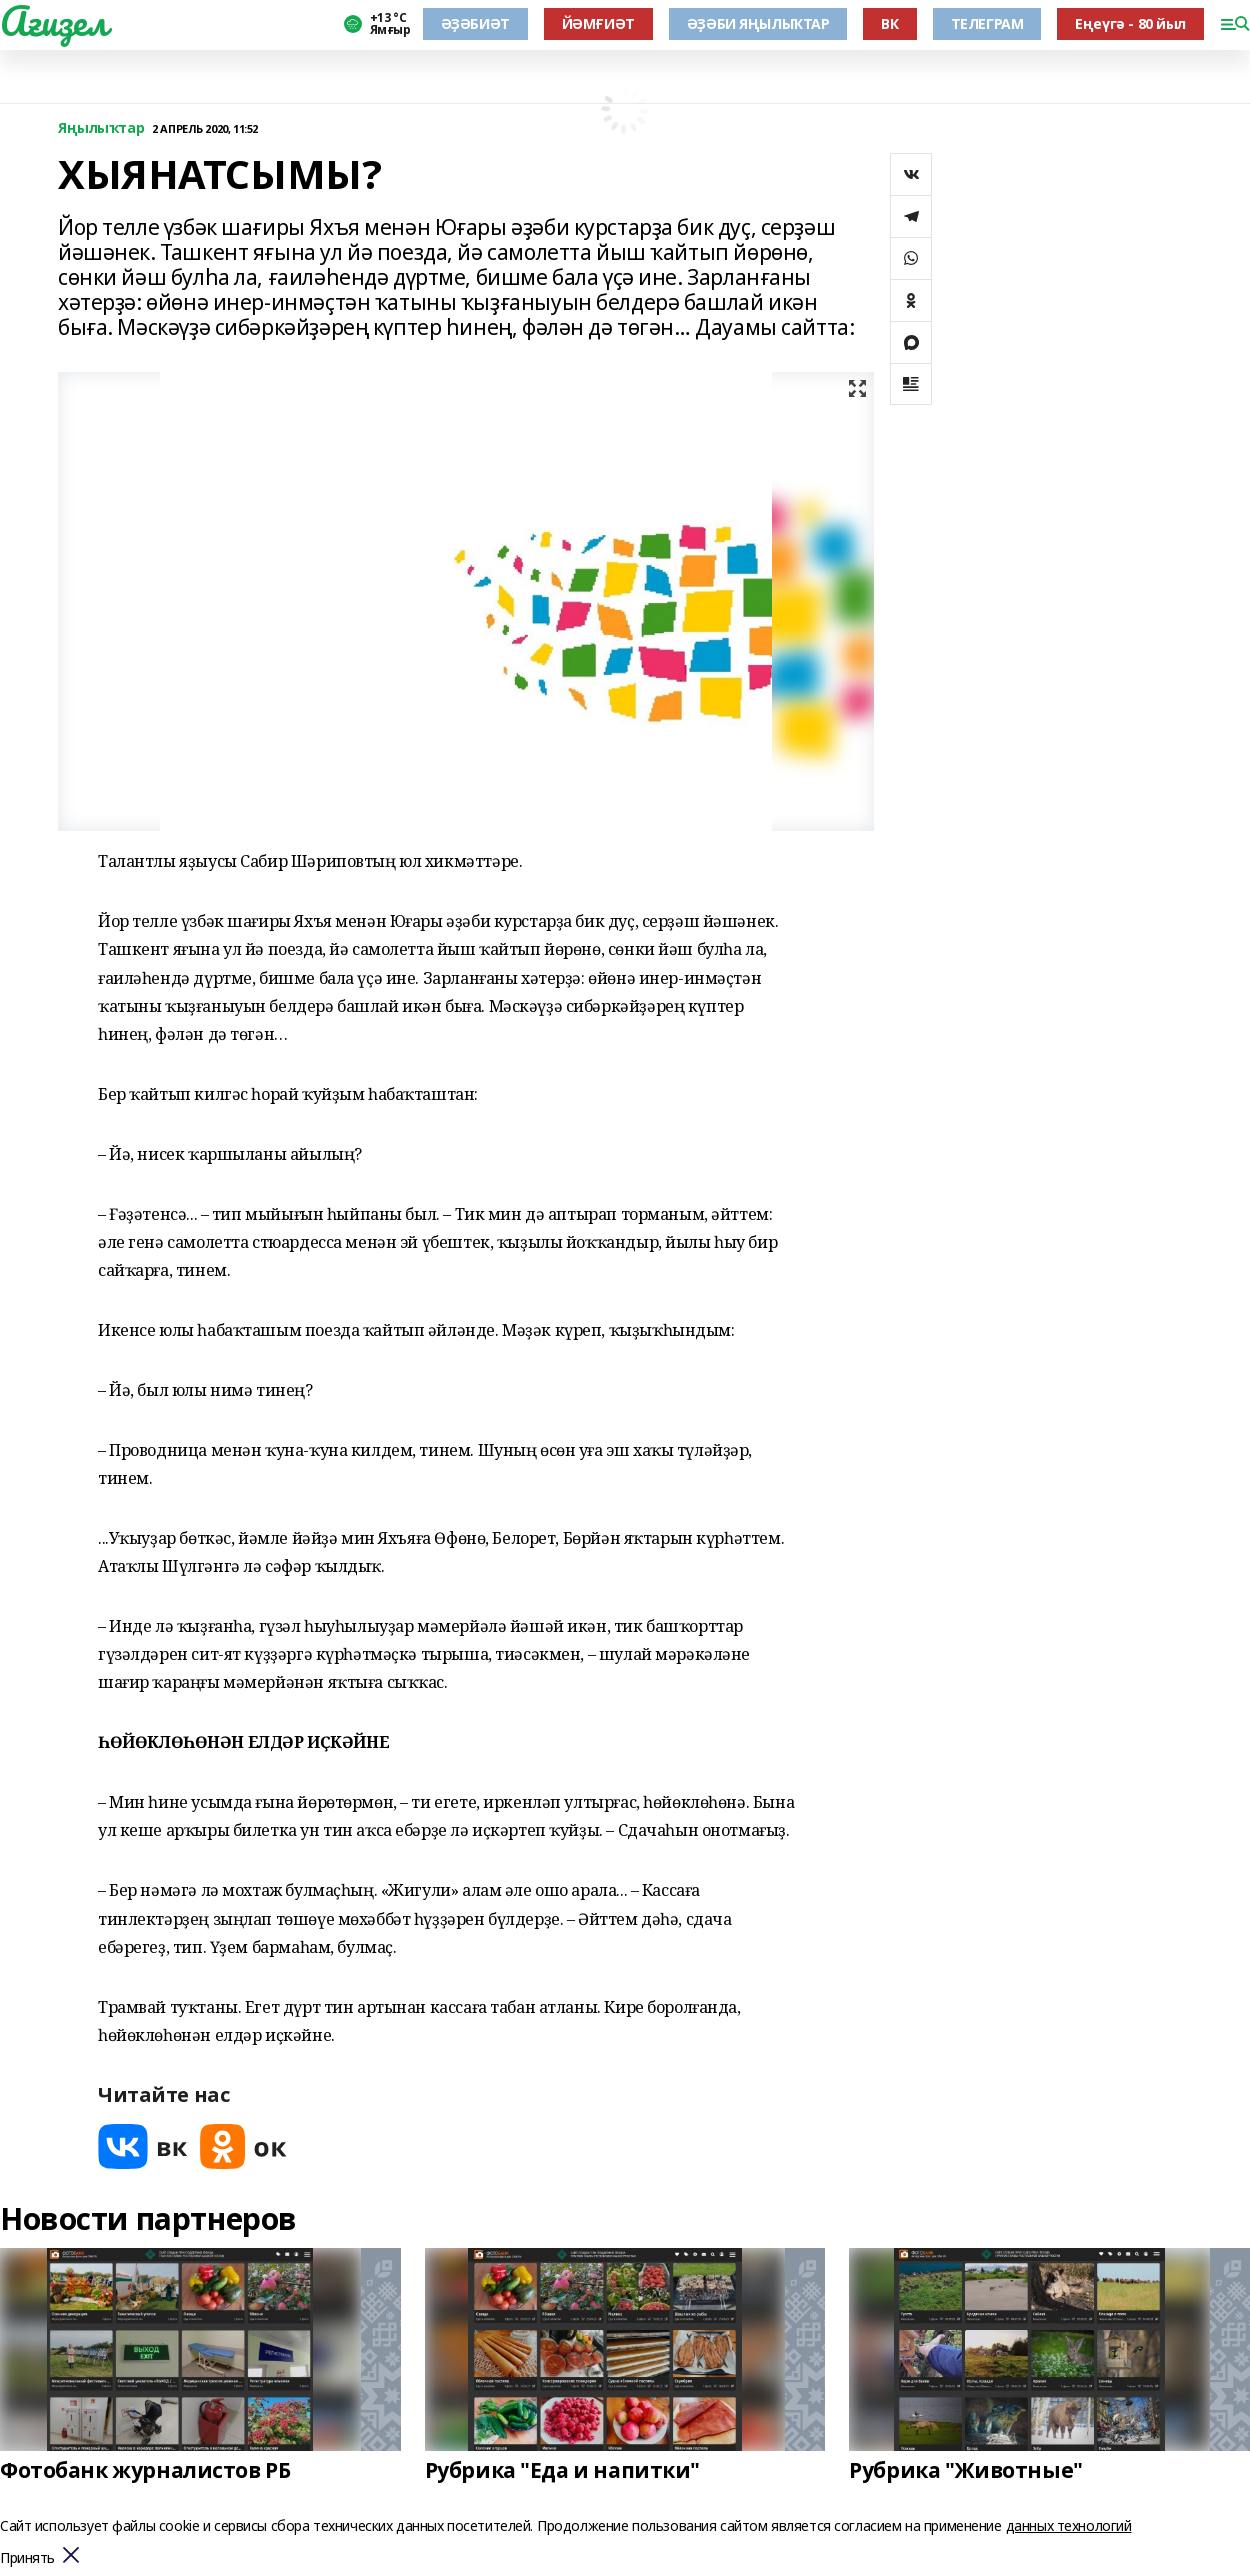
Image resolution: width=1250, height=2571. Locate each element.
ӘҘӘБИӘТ (475, 23)
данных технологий (1069, 2525)
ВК (889, 23)
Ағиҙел (53, 21)
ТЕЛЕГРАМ (987, 23)
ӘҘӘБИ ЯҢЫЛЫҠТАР (758, 23)
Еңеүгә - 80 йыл (1130, 23)
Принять (27, 2558)
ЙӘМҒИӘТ (598, 23)
